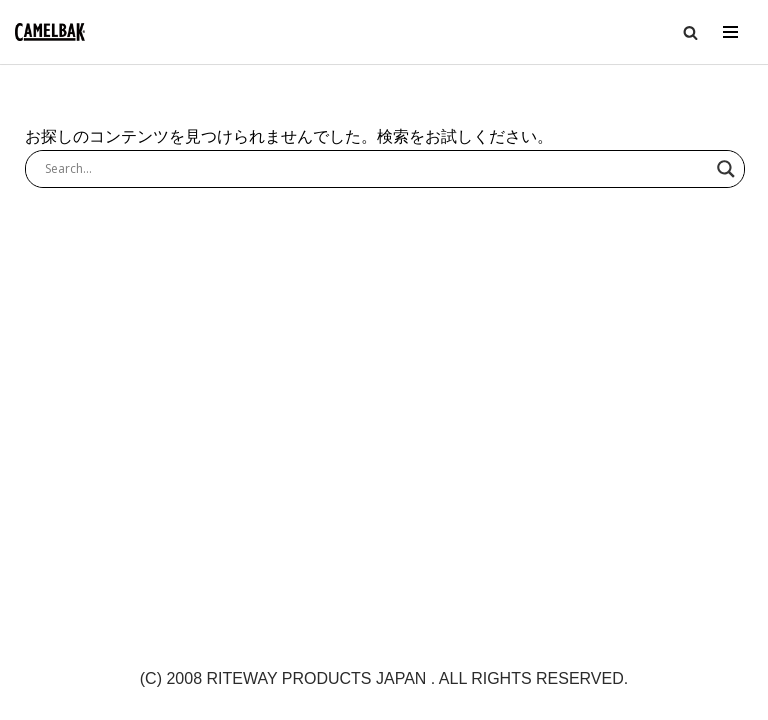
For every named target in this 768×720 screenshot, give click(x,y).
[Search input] (376, 169)
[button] (690, 32)
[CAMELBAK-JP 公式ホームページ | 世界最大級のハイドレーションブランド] (50, 32)
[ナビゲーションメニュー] (730, 32)
